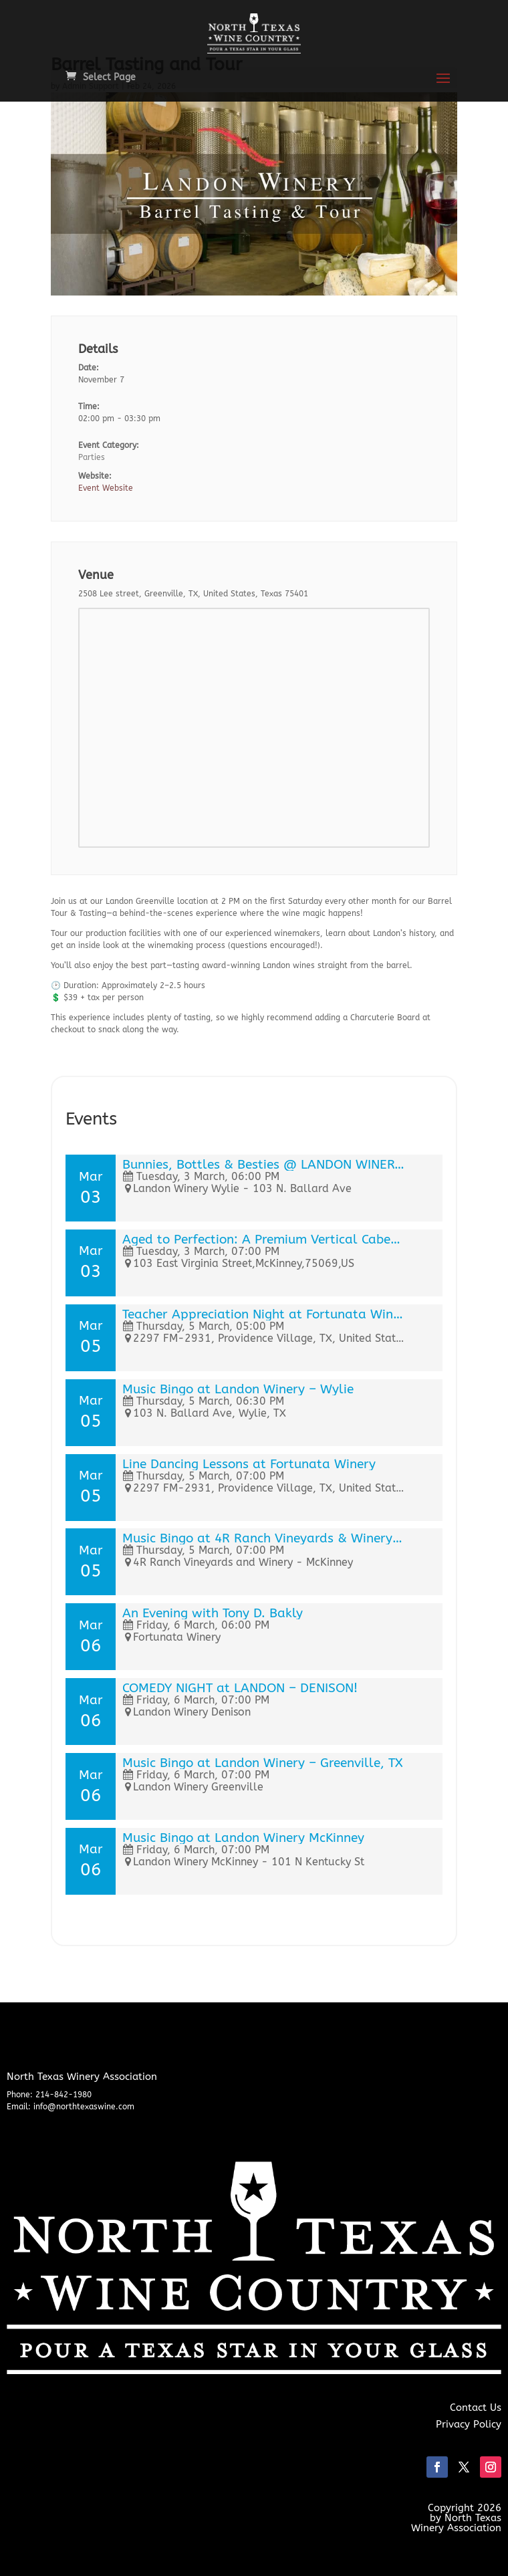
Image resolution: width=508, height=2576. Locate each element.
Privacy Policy (468, 2424)
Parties (91, 457)
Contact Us (475, 2408)
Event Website (105, 488)
